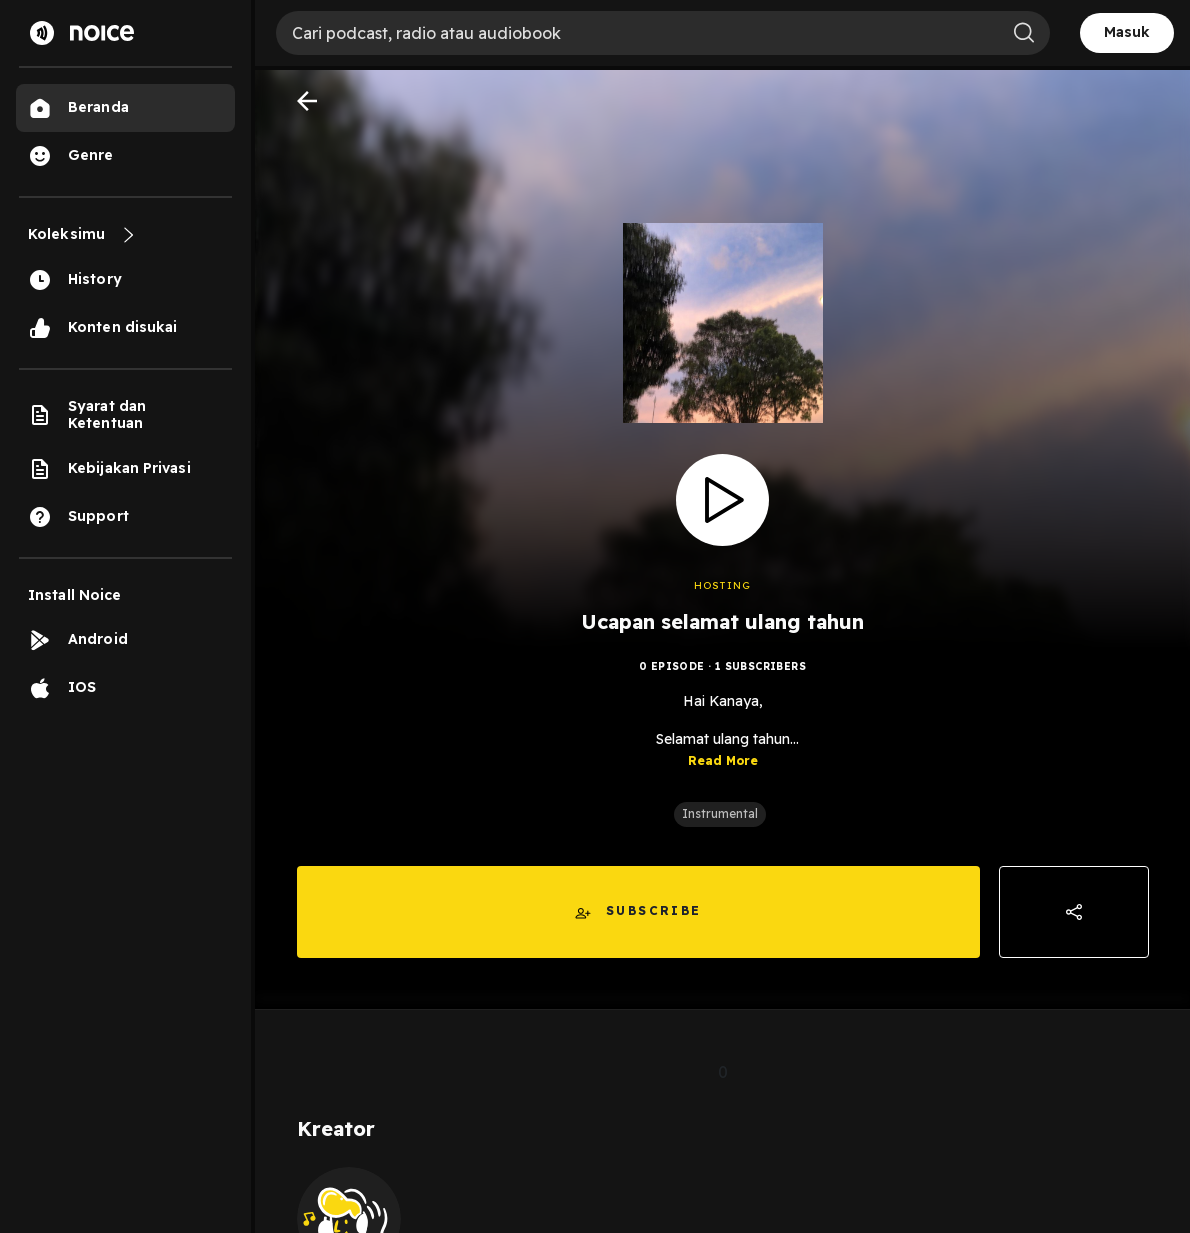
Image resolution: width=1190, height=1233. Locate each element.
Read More (723, 760)
